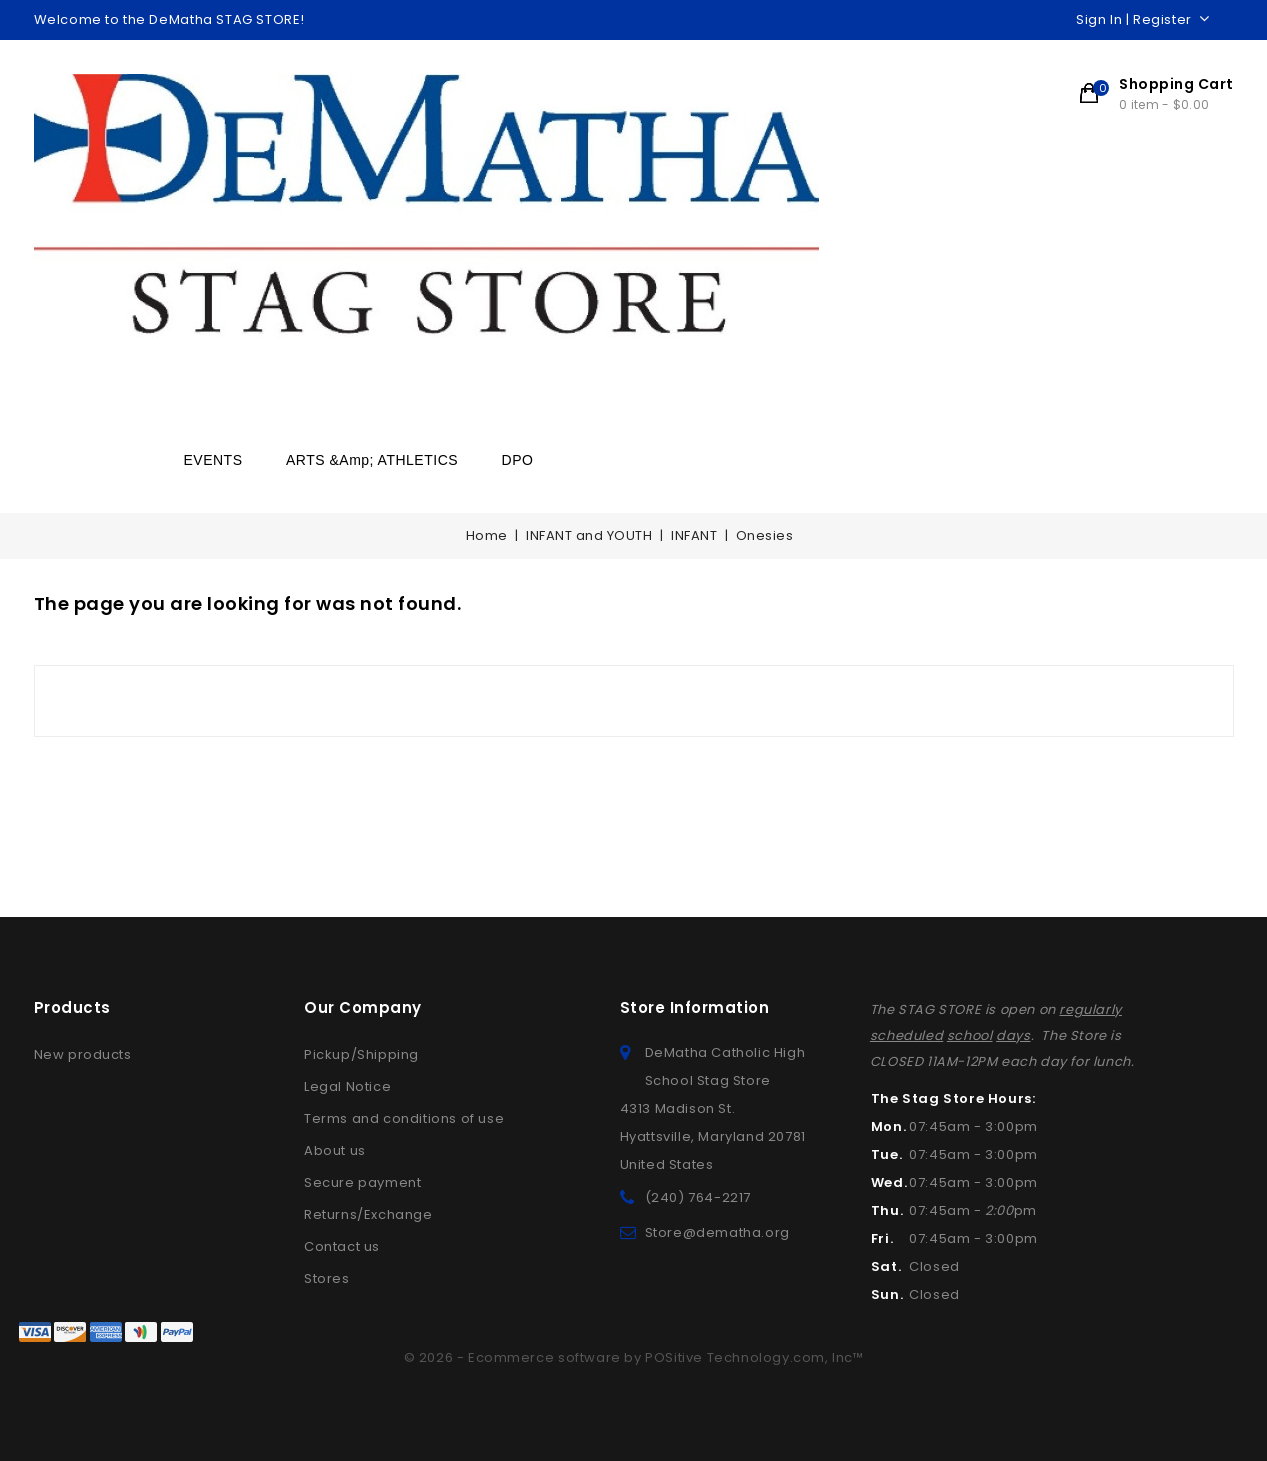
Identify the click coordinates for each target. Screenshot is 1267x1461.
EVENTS (213, 460)
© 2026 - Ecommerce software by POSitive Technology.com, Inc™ (634, 1357)
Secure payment (362, 1182)
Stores (327, 1278)
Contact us (342, 1246)
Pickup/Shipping (361, 1054)
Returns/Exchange (368, 1214)
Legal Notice (347, 1086)
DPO (518, 460)
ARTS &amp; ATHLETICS (372, 460)
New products (83, 1054)
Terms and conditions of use (404, 1118)
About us (335, 1150)
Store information (695, 1007)
